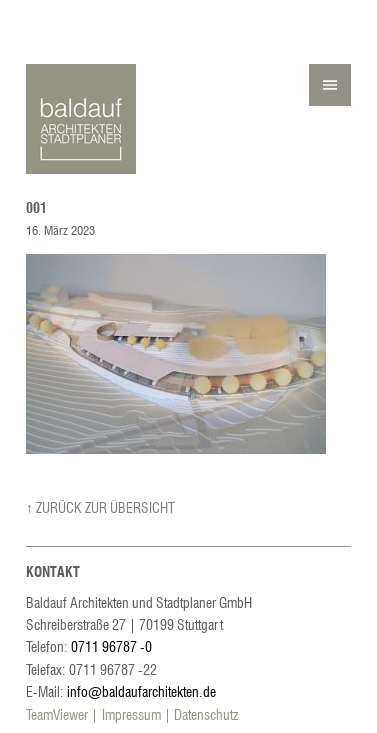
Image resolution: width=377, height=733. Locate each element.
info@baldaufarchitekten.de (141, 691)
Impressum (131, 714)
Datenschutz (206, 714)
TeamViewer (57, 714)
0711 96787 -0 (111, 646)
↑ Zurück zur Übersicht (100, 507)
